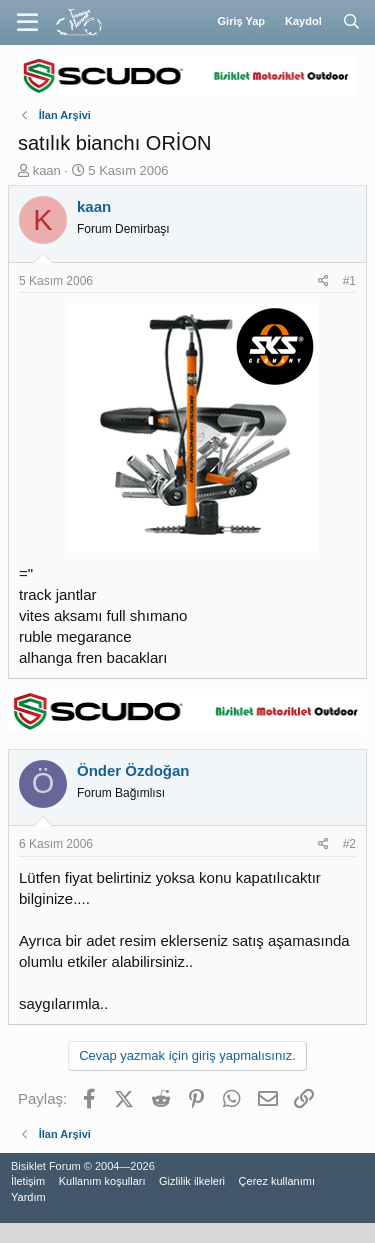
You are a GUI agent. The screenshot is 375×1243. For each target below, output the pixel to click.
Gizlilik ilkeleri (192, 1181)
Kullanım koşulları (102, 1181)
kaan (47, 170)
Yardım (28, 1197)
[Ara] (351, 22)
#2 (349, 844)
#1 (349, 281)
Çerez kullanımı (277, 1181)
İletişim (28, 1181)
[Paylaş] (323, 281)
